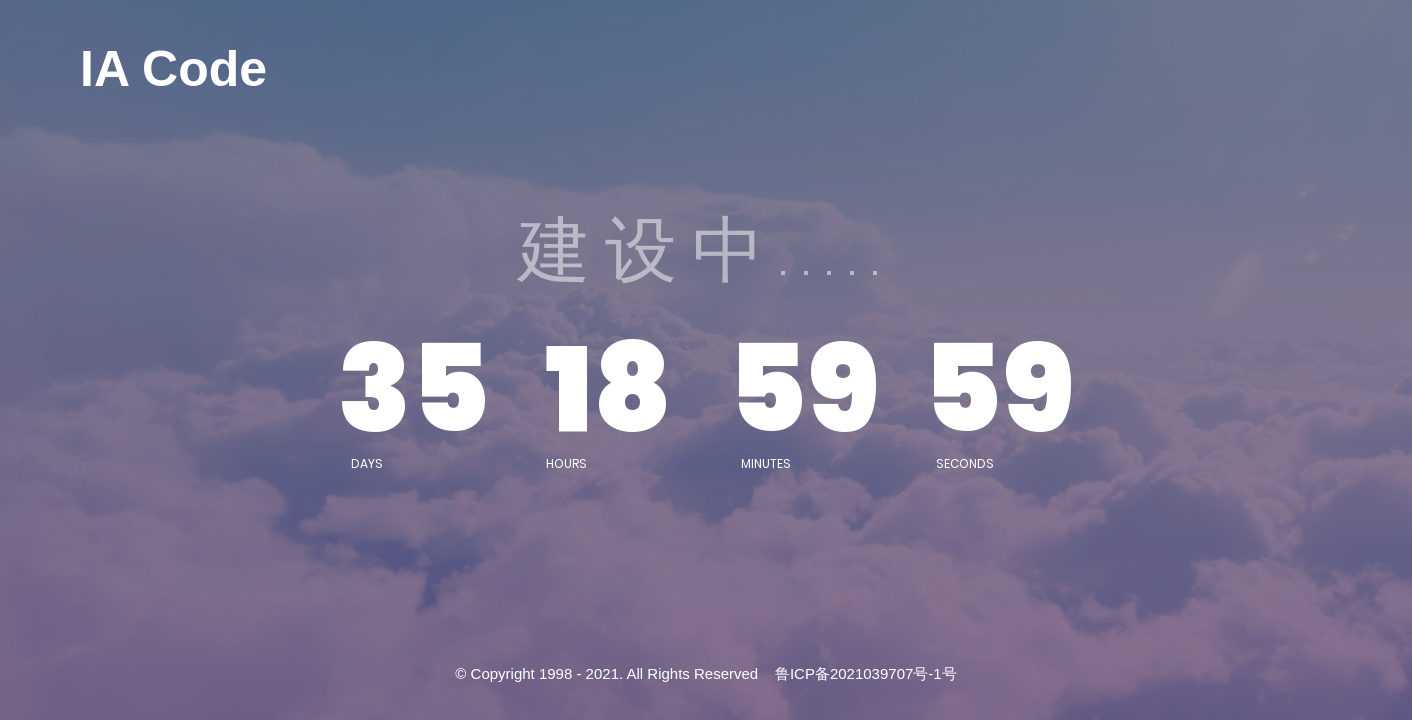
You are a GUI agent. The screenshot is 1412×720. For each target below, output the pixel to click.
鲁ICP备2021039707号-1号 (866, 673)
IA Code (173, 69)
